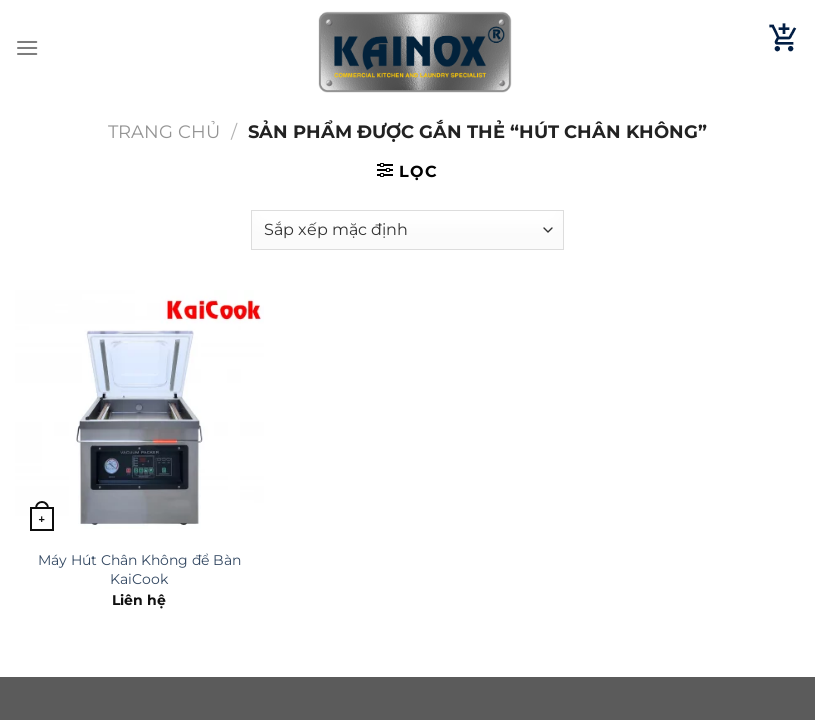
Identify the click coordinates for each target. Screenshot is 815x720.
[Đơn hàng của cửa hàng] (407, 230)
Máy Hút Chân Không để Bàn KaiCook (139, 569)
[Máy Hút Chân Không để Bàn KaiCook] (139, 414)
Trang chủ (164, 131)
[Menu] (27, 47)
